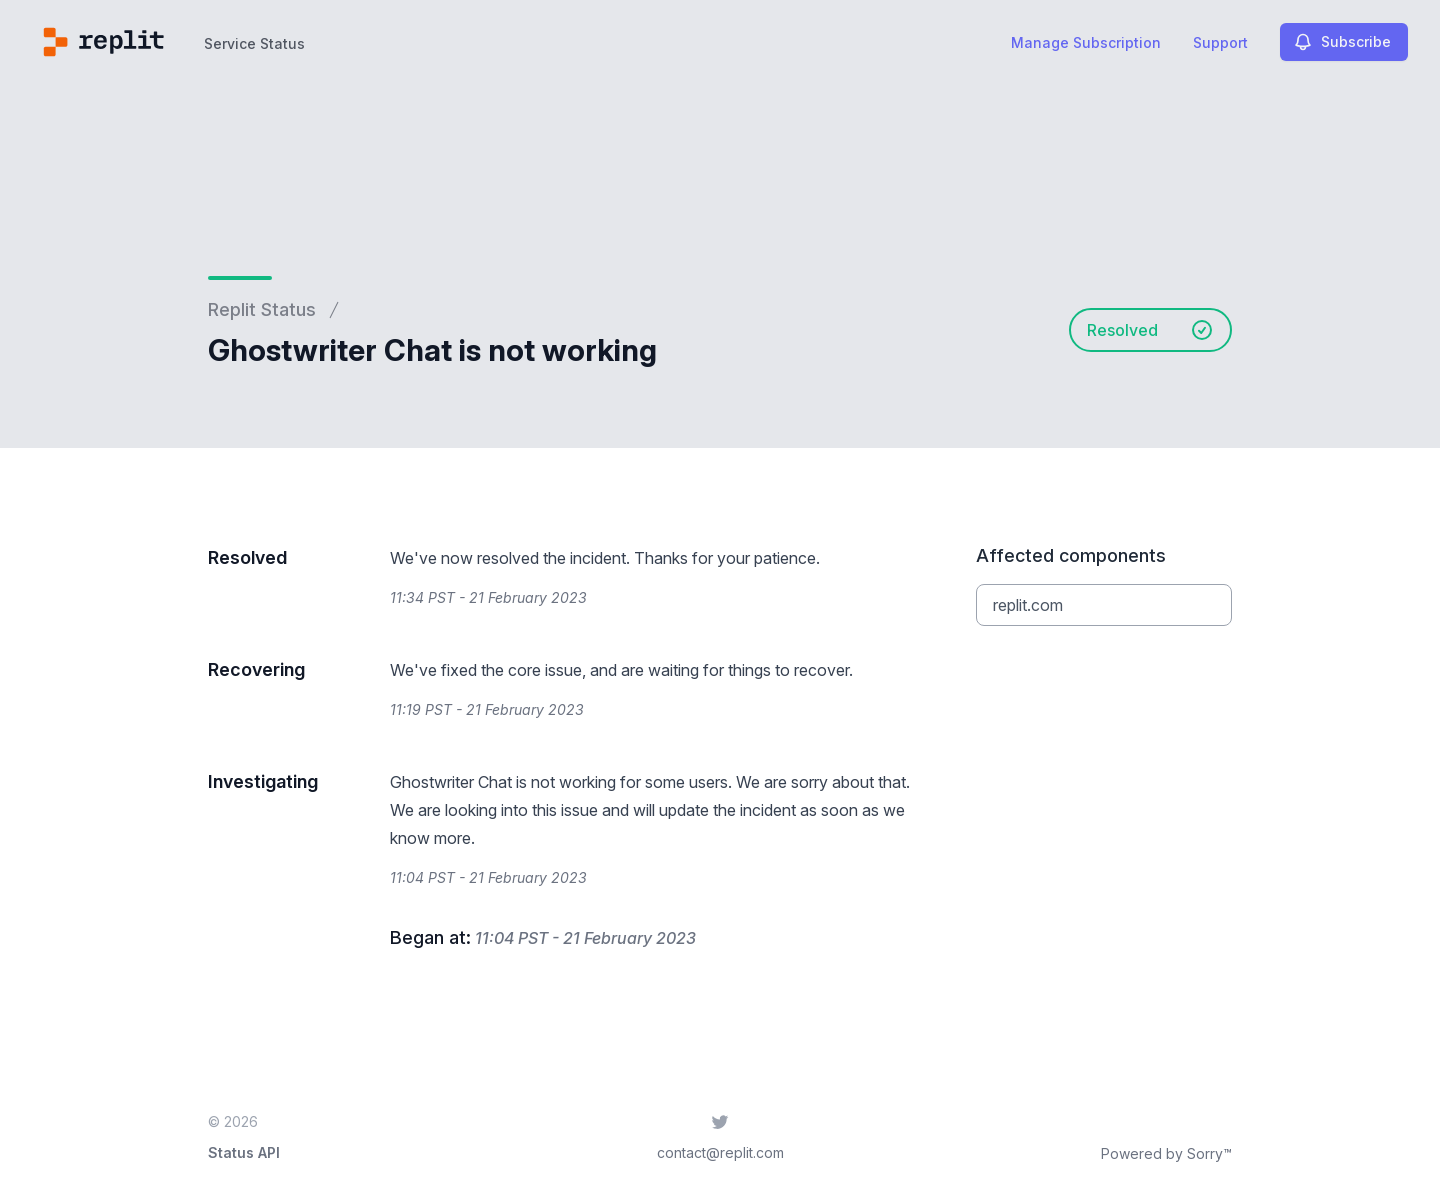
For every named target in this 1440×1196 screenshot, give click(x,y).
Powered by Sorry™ (1166, 1153)
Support (1220, 42)
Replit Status (262, 309)
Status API (244, 1152)
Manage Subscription (1086, 42)
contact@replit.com (720, 1152)
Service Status (254, 43)
